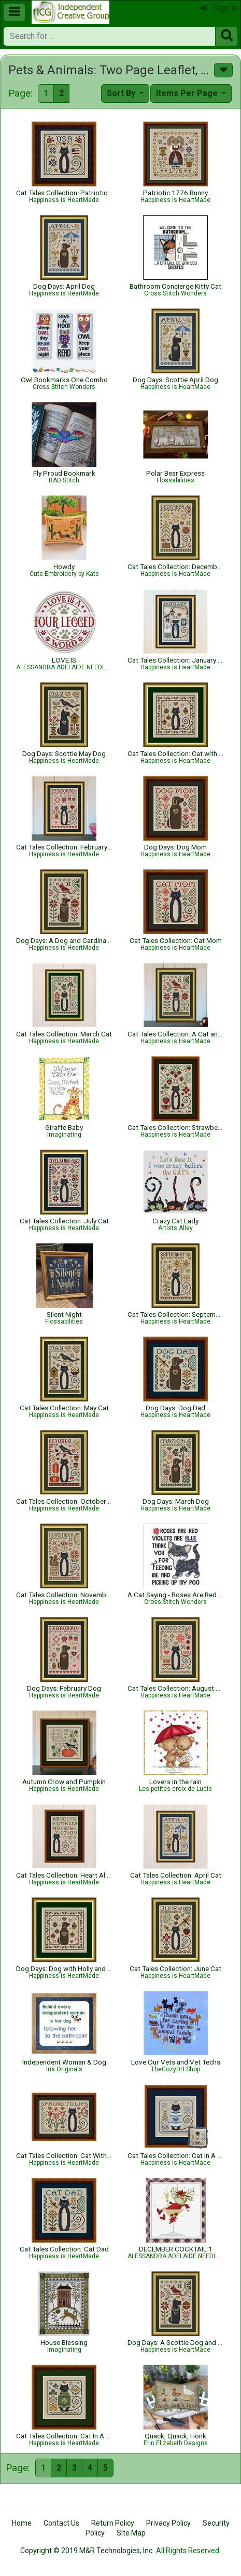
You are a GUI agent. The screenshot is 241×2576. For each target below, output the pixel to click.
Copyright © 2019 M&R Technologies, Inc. (87, 2550)
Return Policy (112, 2523)
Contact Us (61, 2523)
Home (22, 2523)
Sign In (219, 8)
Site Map (131, 2533)
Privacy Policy (168, 2523)
